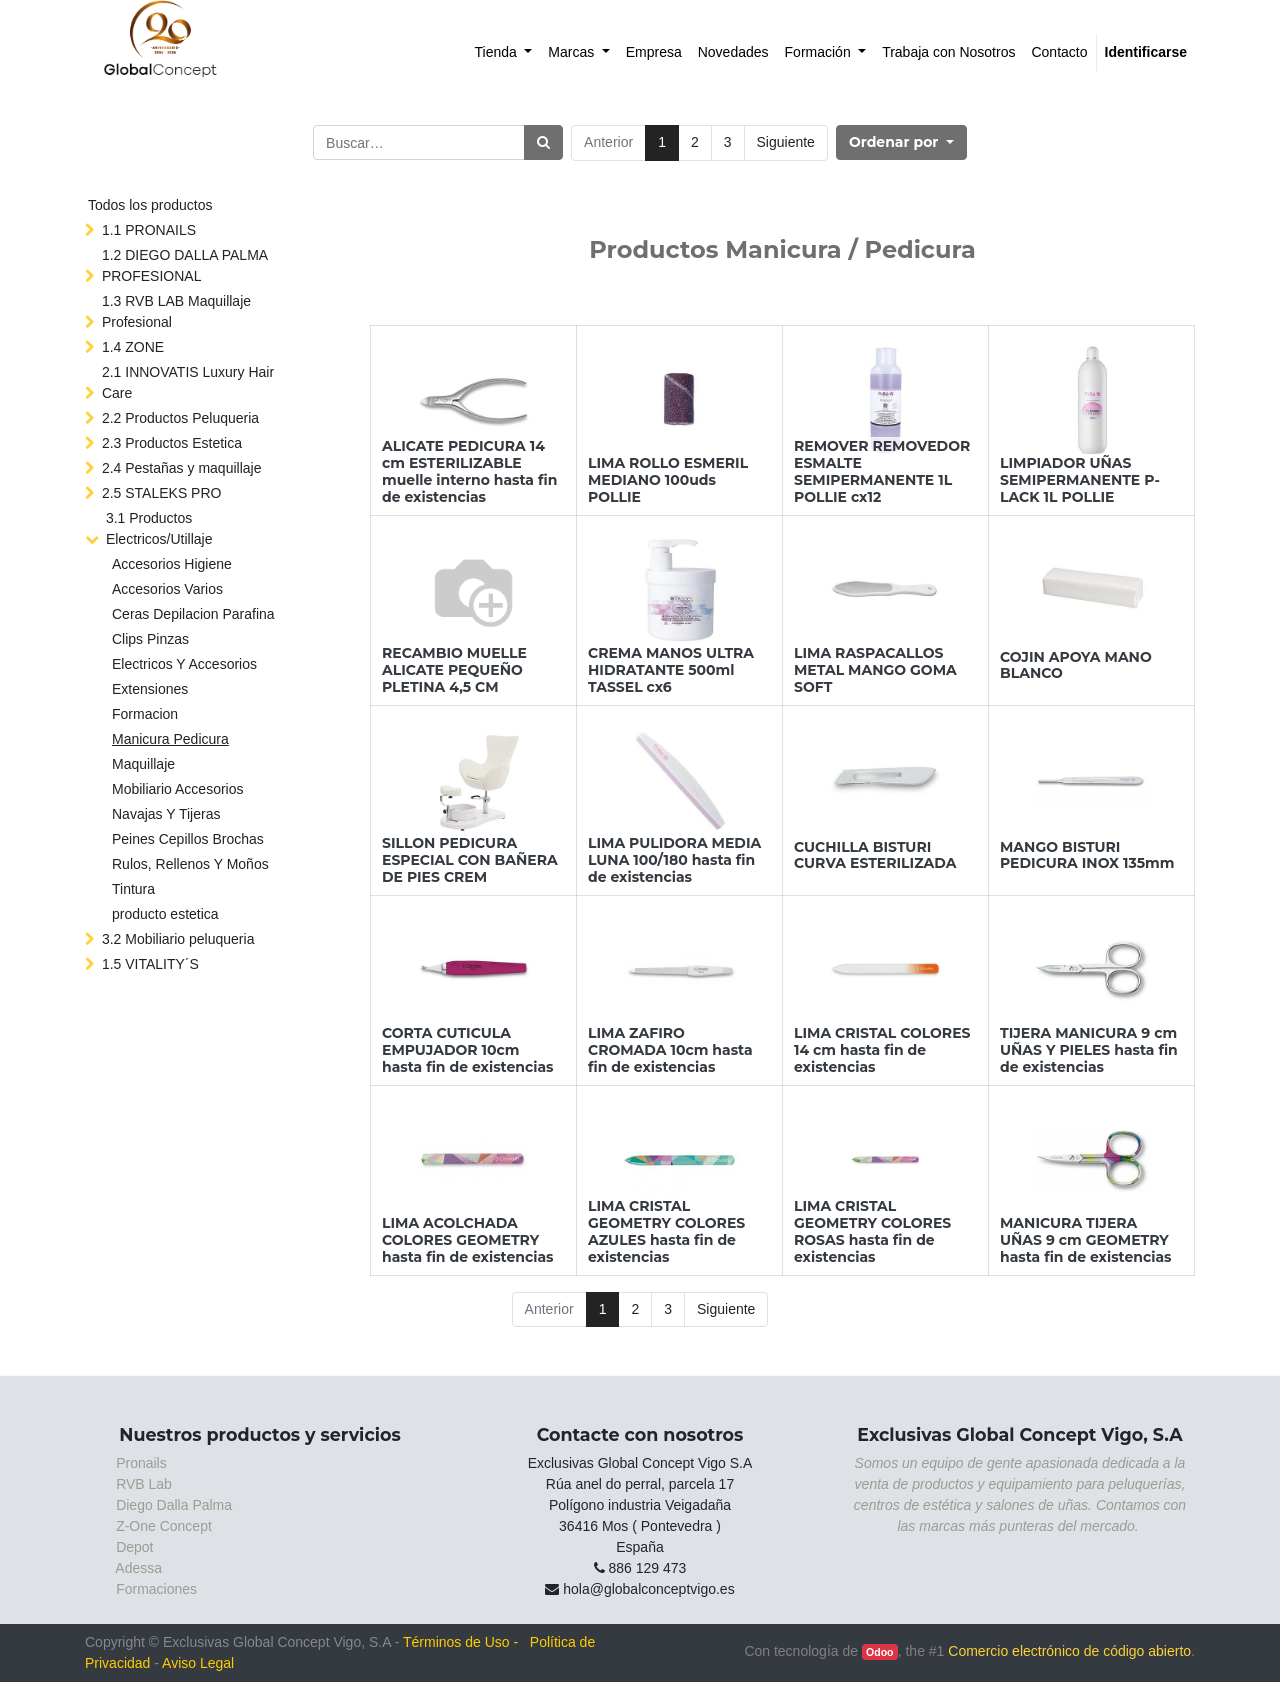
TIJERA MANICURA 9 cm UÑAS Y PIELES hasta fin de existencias (1089, 1050)
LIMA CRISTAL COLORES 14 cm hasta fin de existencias (882, 1050)
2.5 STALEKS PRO (162, 493)
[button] (901, 142)
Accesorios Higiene (172, 564)
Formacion (145, 714)
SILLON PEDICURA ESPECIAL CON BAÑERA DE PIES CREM (470, 860)
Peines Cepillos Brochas (188, 839)
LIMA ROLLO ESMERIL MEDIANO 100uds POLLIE (668, 480)
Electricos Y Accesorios (184, 664)
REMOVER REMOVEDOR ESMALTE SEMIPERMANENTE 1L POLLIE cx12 (882, 471)
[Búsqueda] (543, 142)
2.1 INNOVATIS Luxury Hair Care (188, 382)
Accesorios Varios (167, 589)
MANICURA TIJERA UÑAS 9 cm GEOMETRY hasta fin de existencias (1086, 1240)
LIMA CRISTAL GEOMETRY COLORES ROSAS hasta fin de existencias (872, 1231)
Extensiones (150, 689)
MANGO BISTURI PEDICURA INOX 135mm (1087, 855)
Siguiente (786, 142)
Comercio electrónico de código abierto (1069, 1651)
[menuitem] (504, 52)
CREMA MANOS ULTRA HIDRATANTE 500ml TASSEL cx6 (671, 670)
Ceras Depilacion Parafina (193, 614)
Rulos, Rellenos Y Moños (190, 864)
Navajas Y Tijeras (166, 814)
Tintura (133, 889)
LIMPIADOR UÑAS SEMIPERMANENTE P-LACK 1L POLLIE (1080, 480)
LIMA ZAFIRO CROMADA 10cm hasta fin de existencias (670, 1050)
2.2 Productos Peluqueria (180, 418)
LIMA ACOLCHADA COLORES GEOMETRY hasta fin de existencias (468, 1240)
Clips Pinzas (150, 639)
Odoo (879, 1652)
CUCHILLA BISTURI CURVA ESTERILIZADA (875, 855)
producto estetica (165, 914)
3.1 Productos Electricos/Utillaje (159, 528)
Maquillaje (143, 764)
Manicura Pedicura (170, 739)
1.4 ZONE (133, 347)
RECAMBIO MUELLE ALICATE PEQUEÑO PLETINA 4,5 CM (454, 670)
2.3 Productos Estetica (172, 443)
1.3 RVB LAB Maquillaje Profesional (176, 311)
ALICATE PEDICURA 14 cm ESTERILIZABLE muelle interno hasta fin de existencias (469, 471)
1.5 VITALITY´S (150, 964)
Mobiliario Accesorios (178, 789)
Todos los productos (150, 205)
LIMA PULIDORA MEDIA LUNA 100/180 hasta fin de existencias (674, 860)
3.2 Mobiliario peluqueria (178, 939)
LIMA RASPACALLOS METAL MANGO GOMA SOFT (875, 670)
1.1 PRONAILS (149, 230)
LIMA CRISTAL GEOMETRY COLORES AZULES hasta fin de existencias (666, 1231)
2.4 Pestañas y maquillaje (182, 468)
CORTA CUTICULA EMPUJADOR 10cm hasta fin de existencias (468, 1050)
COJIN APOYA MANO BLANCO (1076, 665)
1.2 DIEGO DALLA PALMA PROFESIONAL (184, 265)
